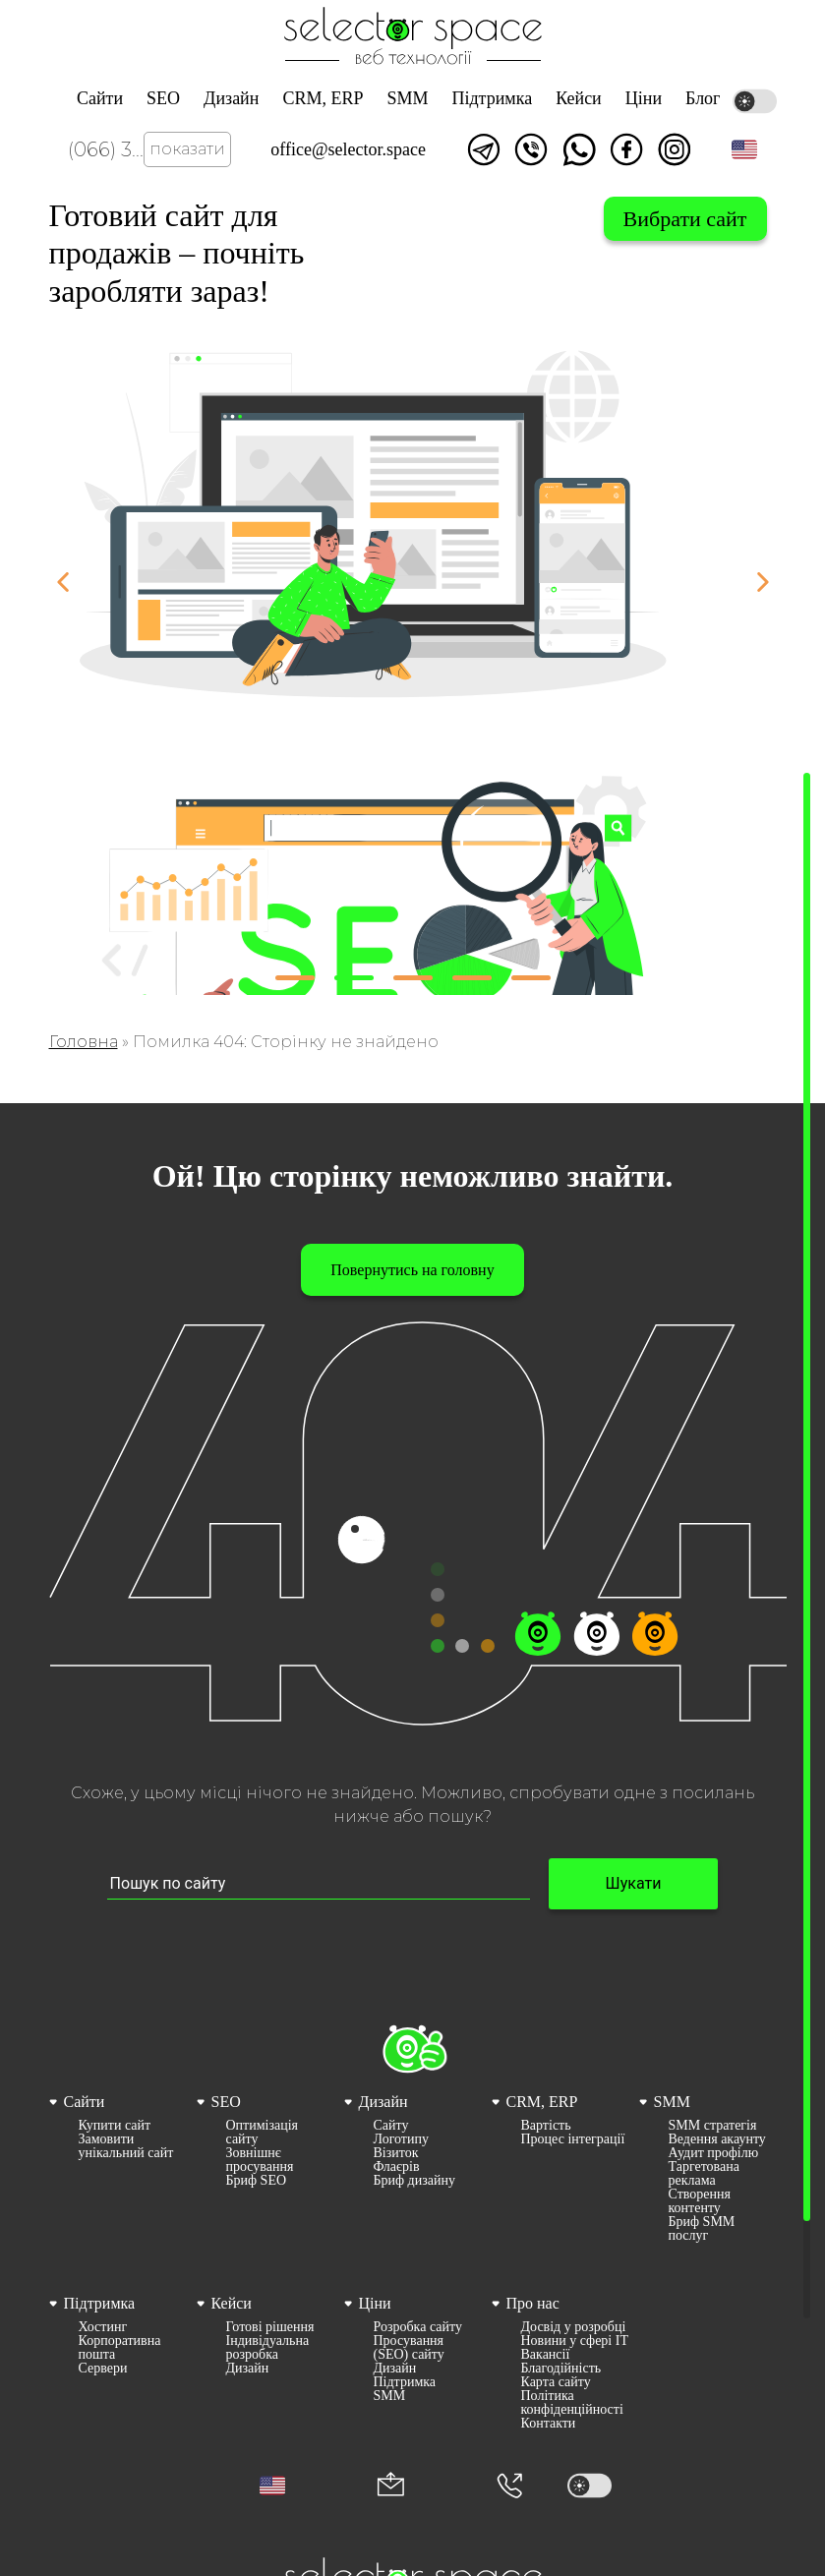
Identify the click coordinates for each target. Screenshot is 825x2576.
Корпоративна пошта (120, 2348)
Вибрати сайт (685, 218)
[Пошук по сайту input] (318, 1884)
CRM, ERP (322, 98)
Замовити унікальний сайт (126, 2146)
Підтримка (491, 98)
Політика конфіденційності (572, 2403)
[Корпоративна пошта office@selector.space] (391, 2486)
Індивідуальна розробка (268, 2348)
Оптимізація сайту (262, 2132)
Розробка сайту (418, 2327)
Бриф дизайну (414, 2181)
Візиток (396, 2153)
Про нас (533, 2303)
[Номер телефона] (509, 2485)
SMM (407, 98)
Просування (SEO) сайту (409, 2348)
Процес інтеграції (573, 2139)
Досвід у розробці (573, 2327)
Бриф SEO (256, 2181)
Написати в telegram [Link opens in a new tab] (483, 149)
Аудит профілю (714, 2153)
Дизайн (231, 98)
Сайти (100, 98)
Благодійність (561, 2368)
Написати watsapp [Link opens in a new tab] (579, 149)
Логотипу (401, 2139)
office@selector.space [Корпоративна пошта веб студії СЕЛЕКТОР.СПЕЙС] (348, 149)
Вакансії (545, 2355)
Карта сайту (556, 2382)
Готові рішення (270, 2327)
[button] (744, 149)
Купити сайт (115, 2126)
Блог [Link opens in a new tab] (702, 98)
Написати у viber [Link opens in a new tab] (531, 149)
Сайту (391, 2126)
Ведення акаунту (717, 2139)
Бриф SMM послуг (702, 2229)
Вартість (546, 2126)
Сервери (103, 2368)
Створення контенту (700, 2201)
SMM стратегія (713, 2126)
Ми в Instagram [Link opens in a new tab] (674, 149)
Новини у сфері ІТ (574, 2341)
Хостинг (103, 2327)
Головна (83, 1041)
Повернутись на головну (412, 1269)
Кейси (579, 98)
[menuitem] (118, 2166)
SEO (163, 98)
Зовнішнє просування (260, 2160)
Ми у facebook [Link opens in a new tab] (626, 149)
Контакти (548, 2423)
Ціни (643, 98)
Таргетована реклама (704, 2174)
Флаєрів (397, 2167)
